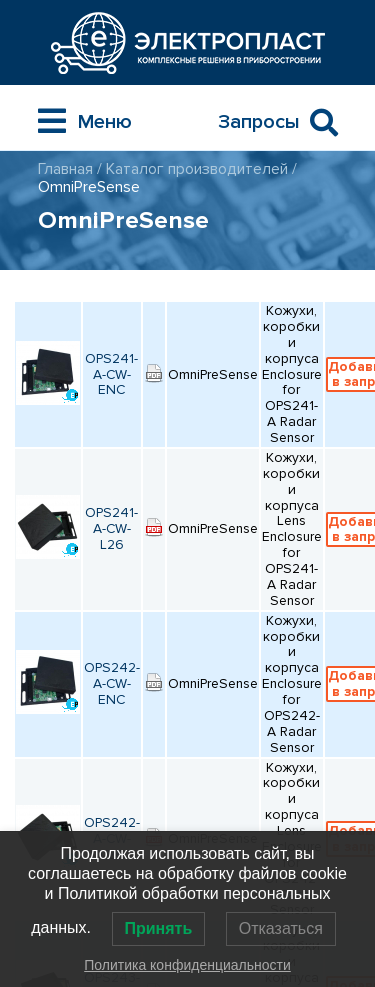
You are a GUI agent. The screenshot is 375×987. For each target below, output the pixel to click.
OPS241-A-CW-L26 (111, 528)
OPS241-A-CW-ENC (111, 374)
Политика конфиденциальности (187, 965)
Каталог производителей (197, 169)
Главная (65, 169)
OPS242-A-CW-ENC (112, 683)
